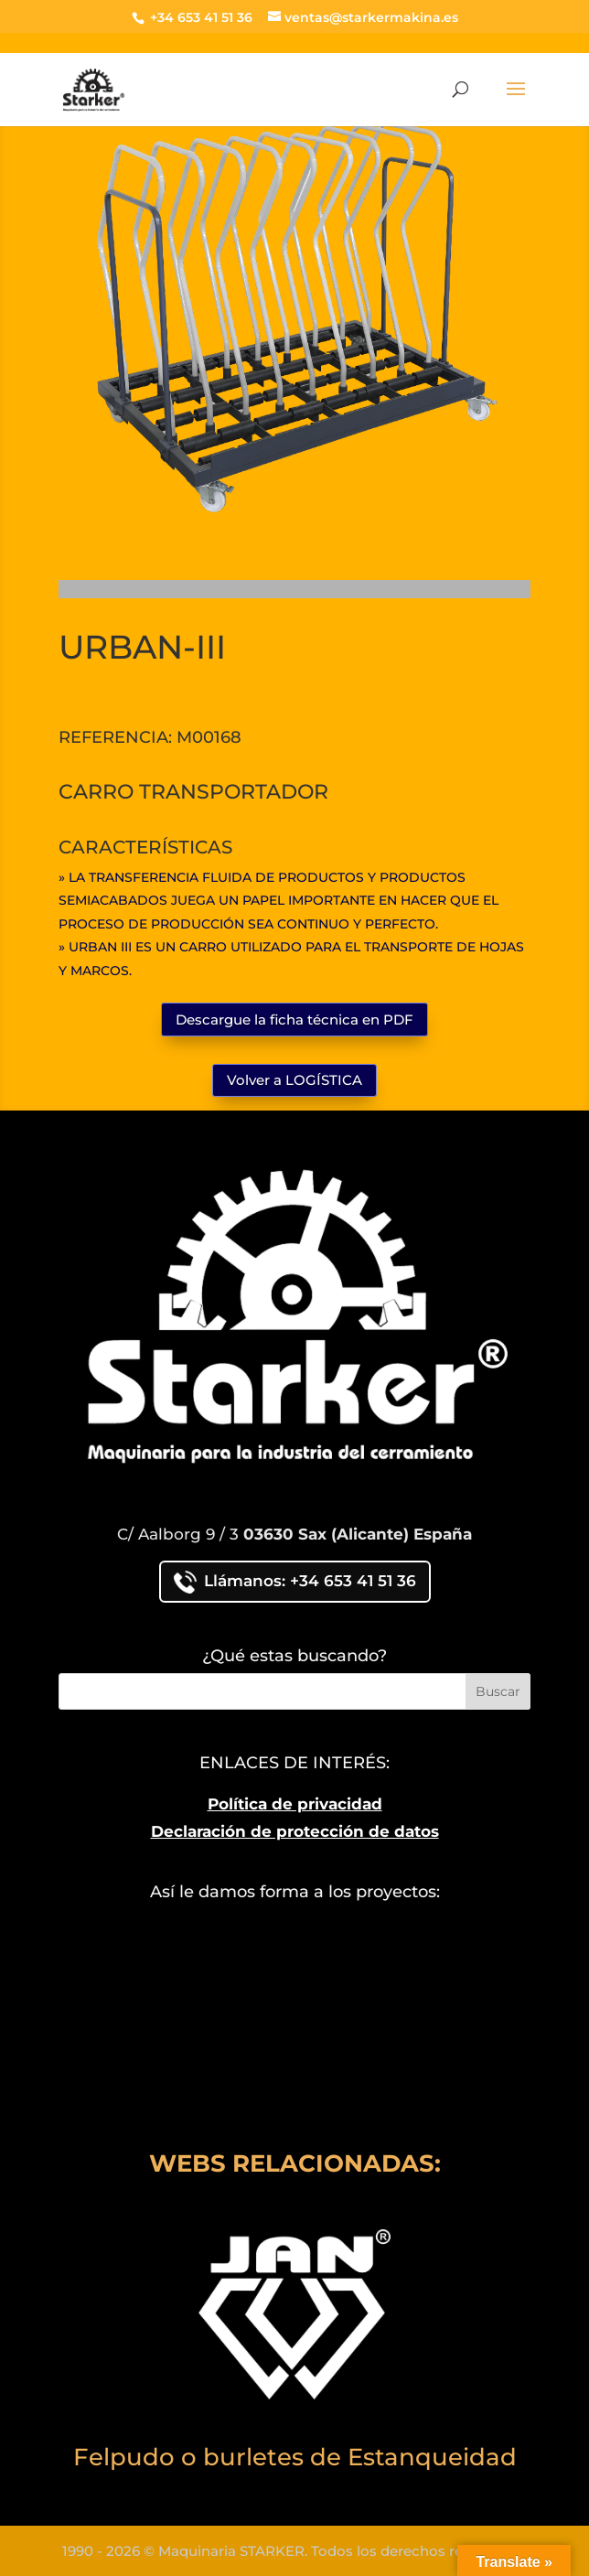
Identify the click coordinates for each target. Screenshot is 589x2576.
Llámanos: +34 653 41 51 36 (295, 1582)
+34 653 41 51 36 (199, 17)
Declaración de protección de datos (295, 1831)
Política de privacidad (295, 1804)
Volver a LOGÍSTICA (294, 1080)
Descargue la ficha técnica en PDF (294, 1019)
